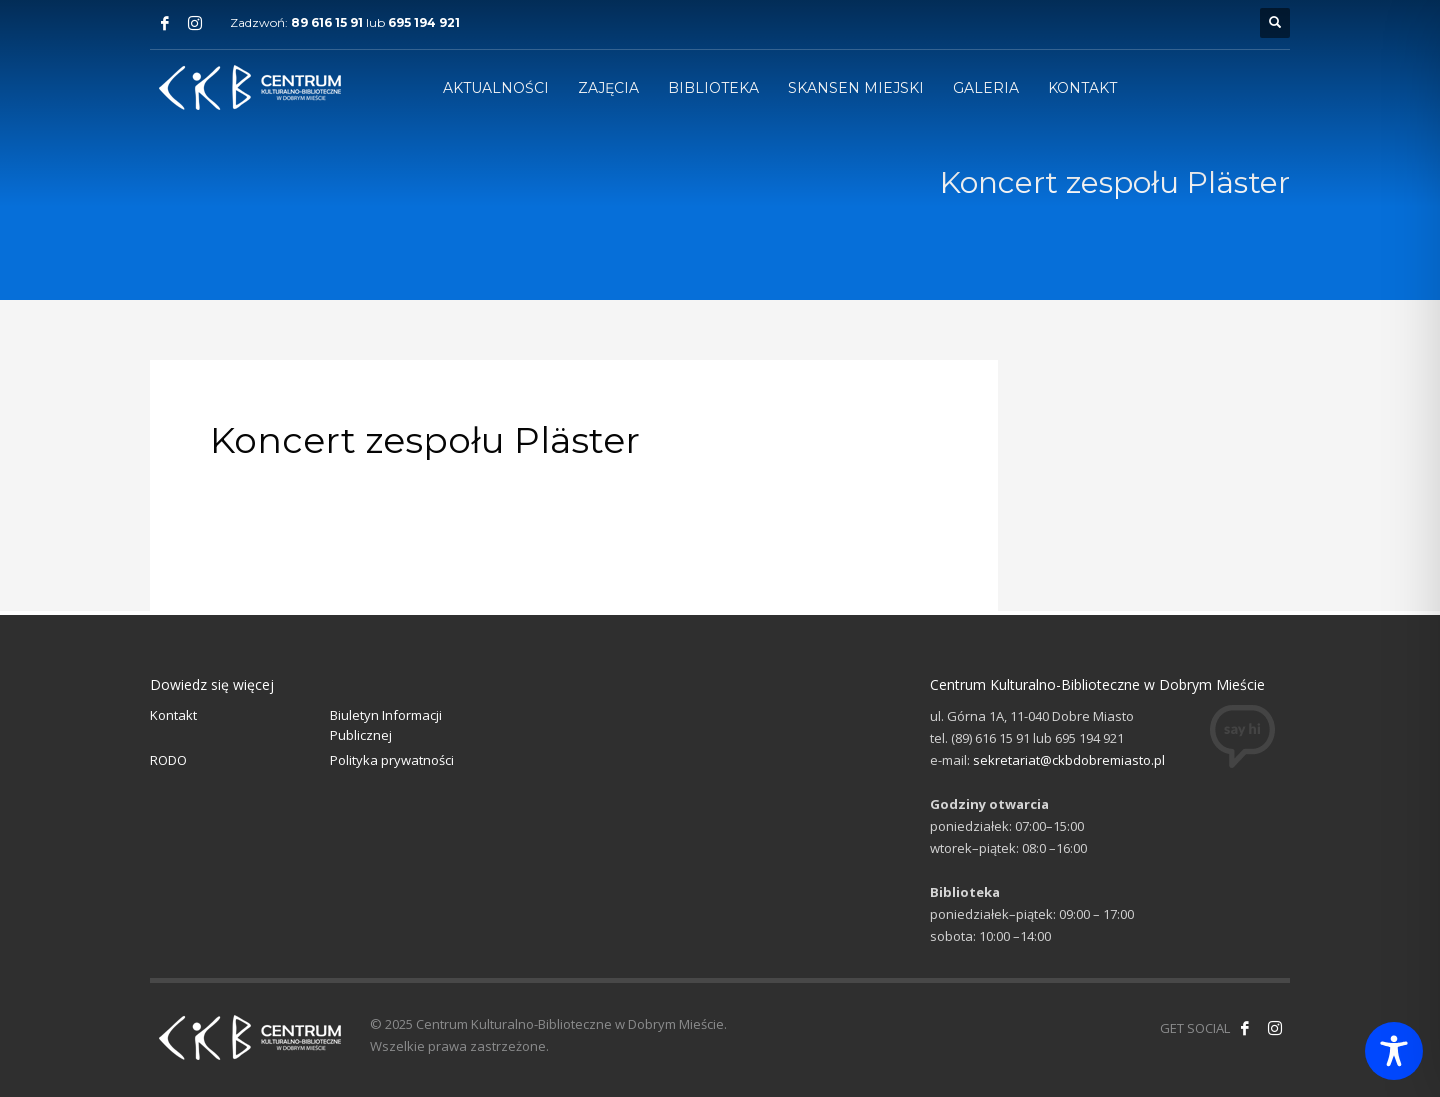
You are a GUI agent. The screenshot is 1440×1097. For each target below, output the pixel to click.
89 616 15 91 (327, 22)
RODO (168, 760)
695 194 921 (424, 22)
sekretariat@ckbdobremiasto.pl (1069, 760)
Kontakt (173, 715)
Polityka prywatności (392, 760)
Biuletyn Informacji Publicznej (386, 725)
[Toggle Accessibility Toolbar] (1394, 1051)
